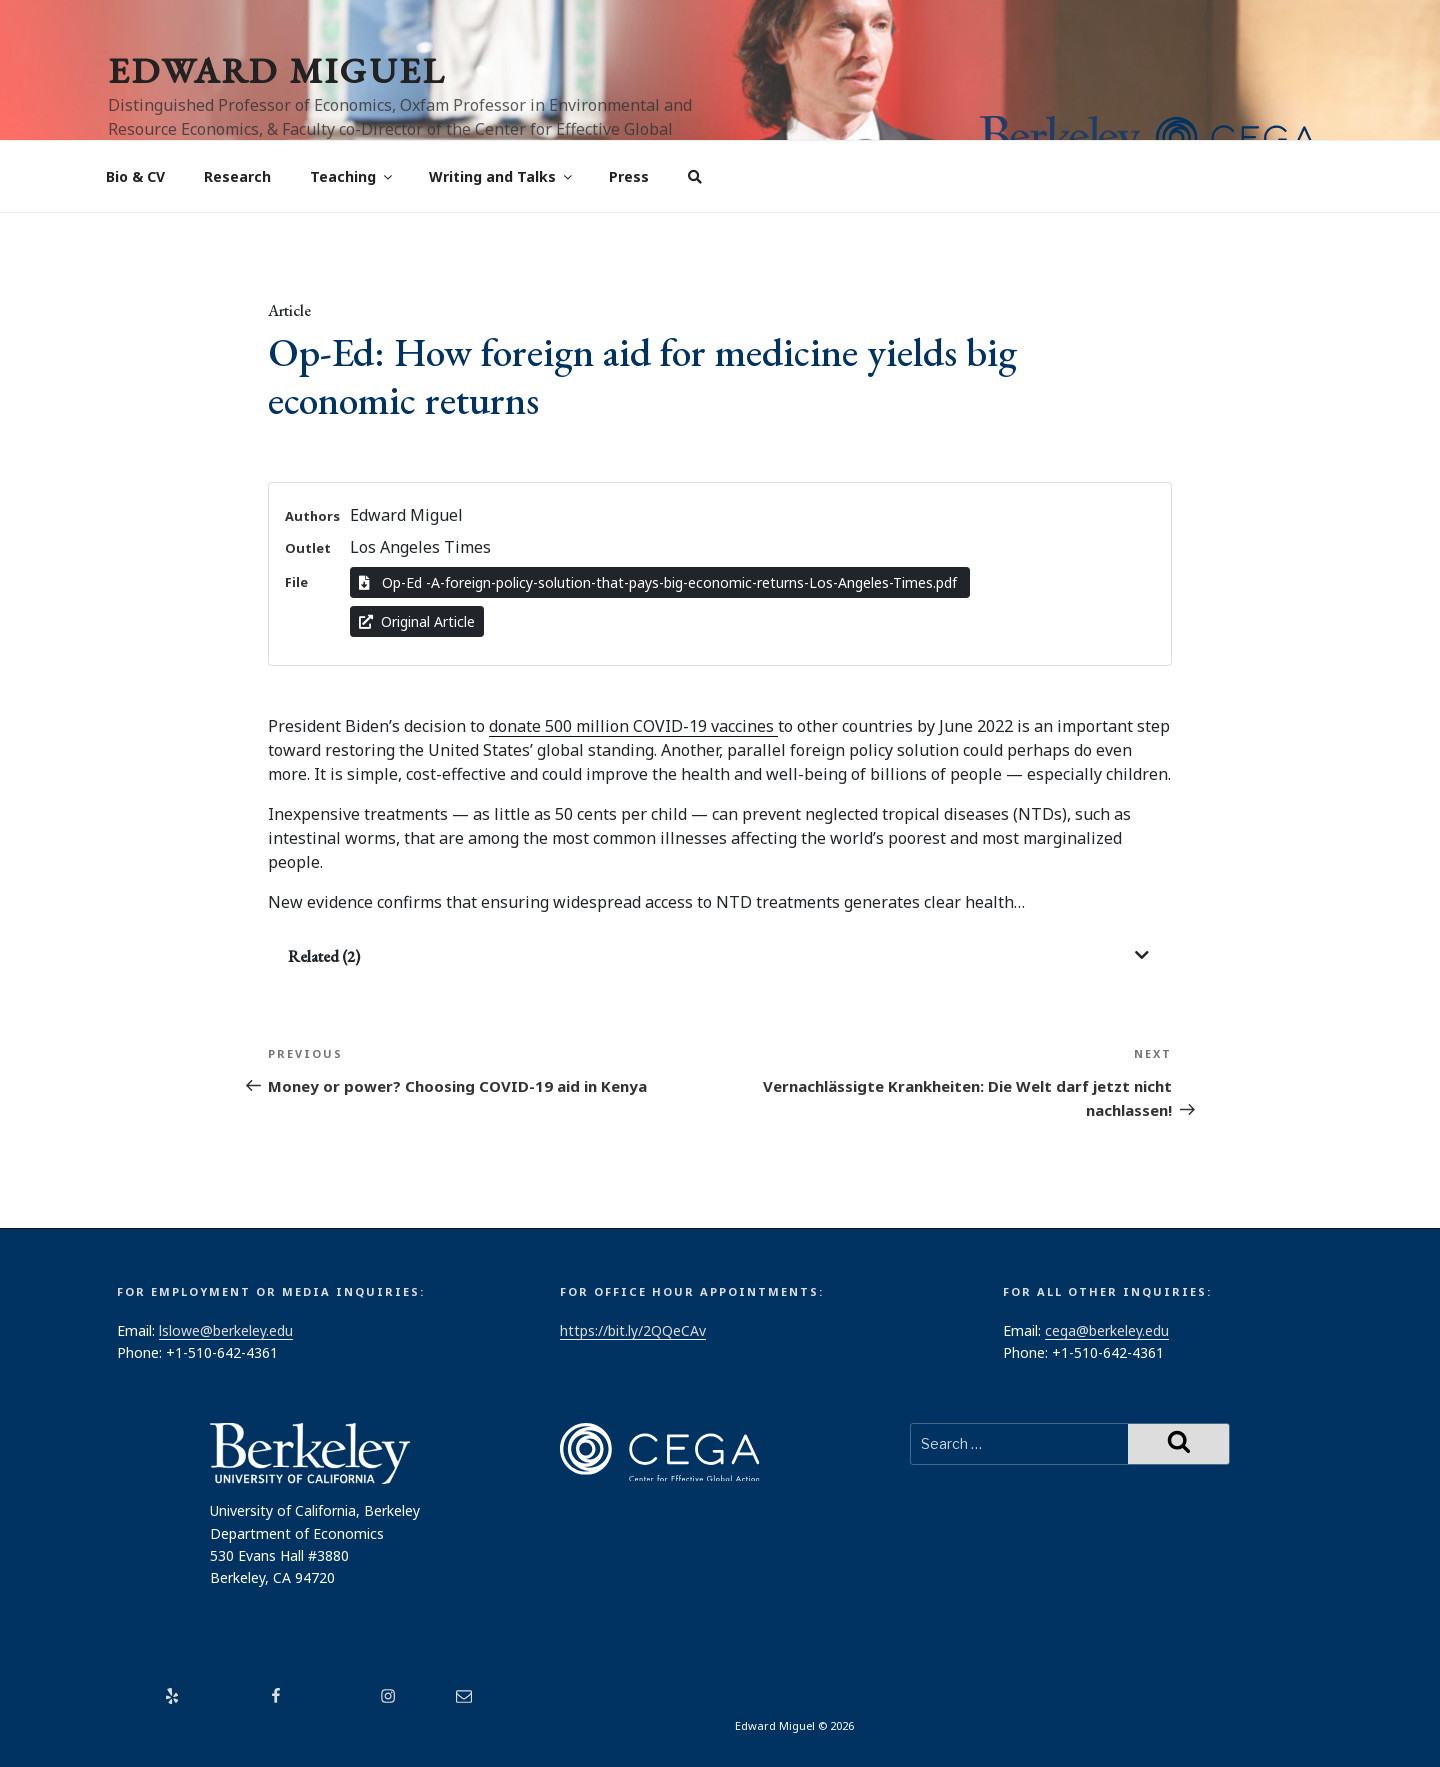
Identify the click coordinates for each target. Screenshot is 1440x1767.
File (296, 582)
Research (237, 176)
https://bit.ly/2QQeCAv (633, 1330)
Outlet (308, 548)
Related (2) (324, 956)
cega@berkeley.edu (1107, 1330)
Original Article (417, 621)
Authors (312, 516)
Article (289, 310)
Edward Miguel (277, 70)
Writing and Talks (502, 176)
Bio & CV (135, 176)
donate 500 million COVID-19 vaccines (633, 726)
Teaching (352, 176)
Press (629, 176)
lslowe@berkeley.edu (226, 1330)
